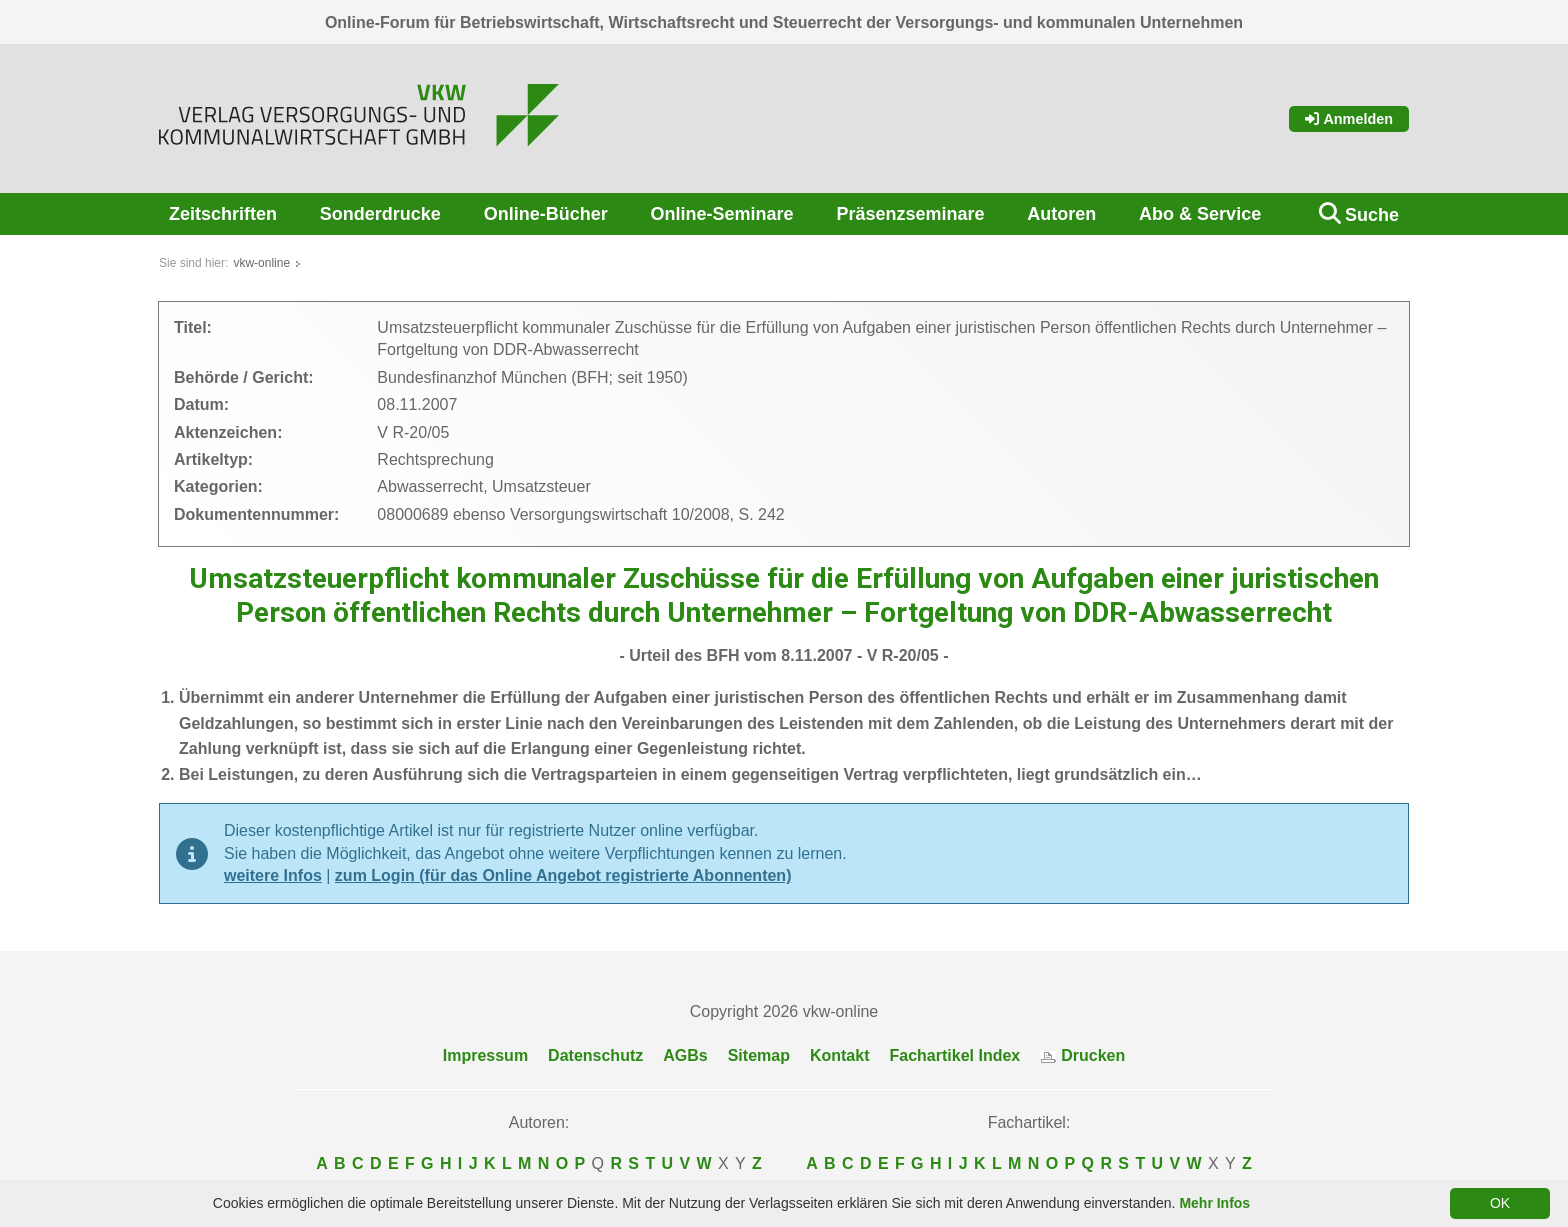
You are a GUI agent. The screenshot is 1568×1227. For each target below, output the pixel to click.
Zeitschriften (223, 214)
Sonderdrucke (380, 214)
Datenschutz (595, 1055)
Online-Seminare (722, 214)
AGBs (685, 1055)
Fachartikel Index (955, 1055)
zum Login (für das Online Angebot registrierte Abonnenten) (563, 875)
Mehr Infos (1214, 1203)
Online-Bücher (546, 214)
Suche (1372, 215)
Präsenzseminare (910, 214)
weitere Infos (273, 875)
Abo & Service (1200, 214)
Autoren (1061, 214)
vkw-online (261, 263)
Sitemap (759, 1055)
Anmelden (1349, 119)
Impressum (485, 1055)
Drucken (1082, 1055)
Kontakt (840, 1055)
